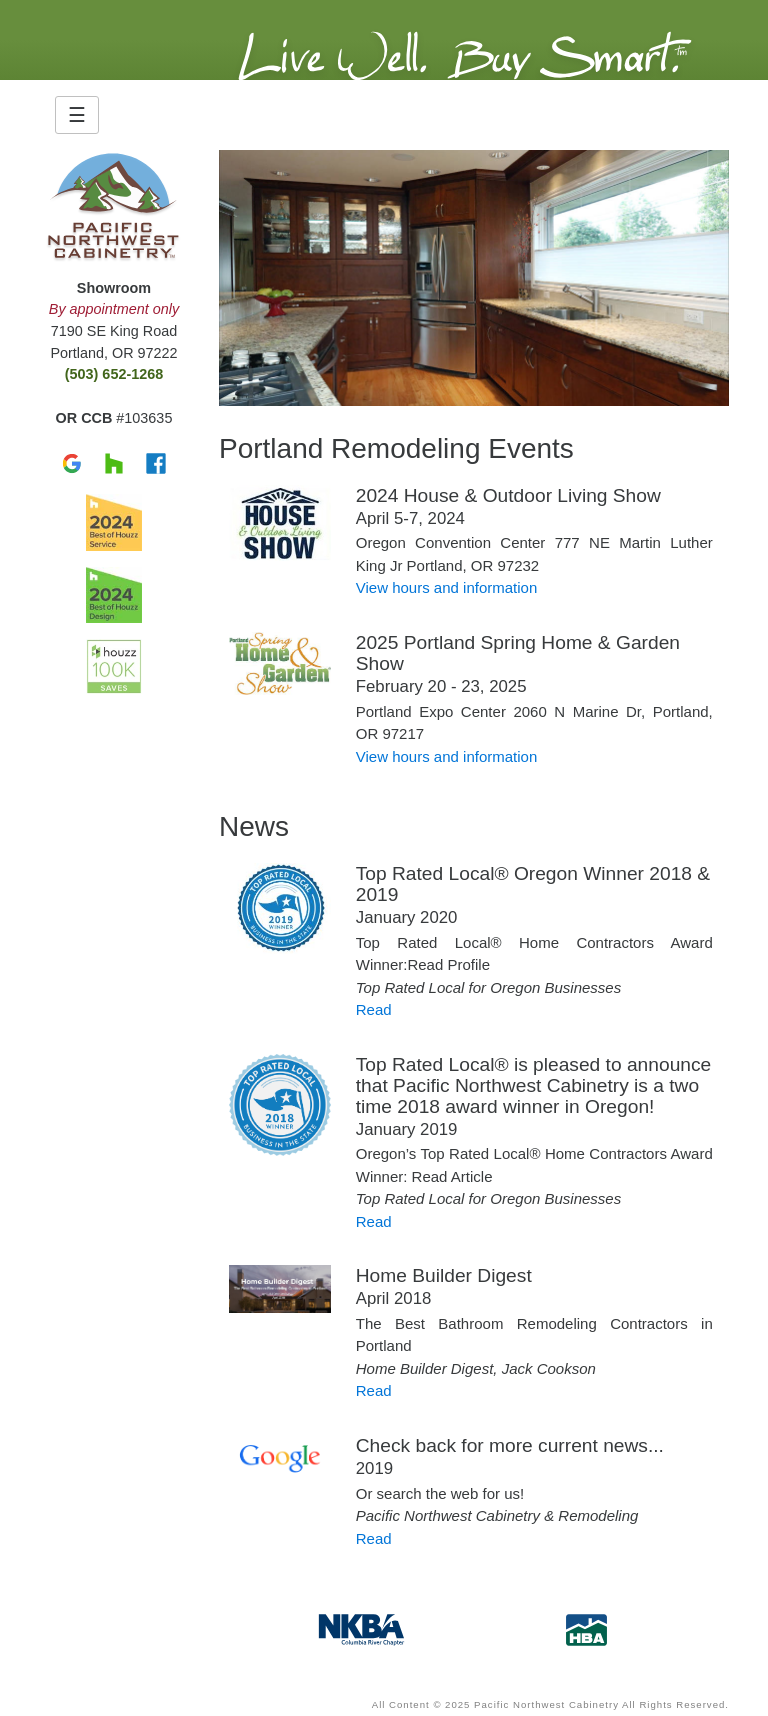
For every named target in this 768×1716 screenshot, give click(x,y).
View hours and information (447, 587)
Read (374, 1009)
